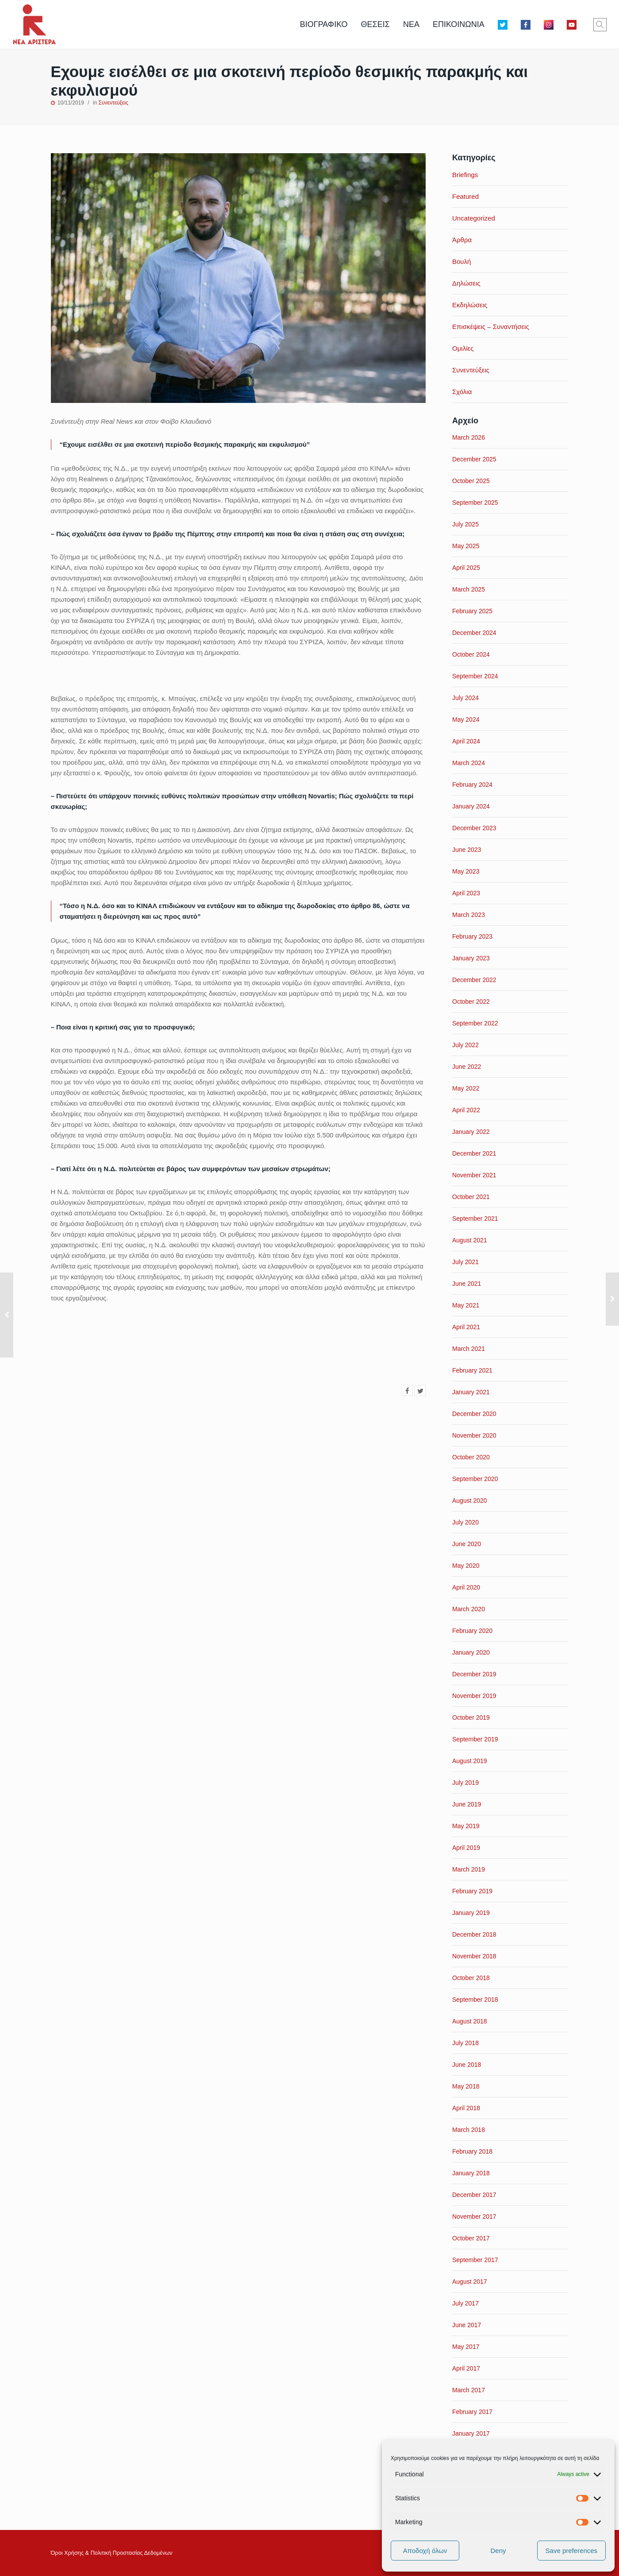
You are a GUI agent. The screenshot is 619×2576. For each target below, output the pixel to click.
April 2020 (466, 1587)
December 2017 (474, 2194)
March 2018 (468, 2129)
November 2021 (474, 1175)
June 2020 (466, 1543)
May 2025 (465, 545)
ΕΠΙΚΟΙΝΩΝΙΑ (458, 24)
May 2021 (465, 1305)
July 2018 (465, 2042)
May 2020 (465, 1565)
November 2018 (474, 1956)
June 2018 (466, 2064)
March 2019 (468, 1869)
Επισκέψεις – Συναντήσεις (490, 326)
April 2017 (466, 2368)
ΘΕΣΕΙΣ (375, 24)
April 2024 (466, 741)
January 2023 (471, 958)
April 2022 (466, 1110)
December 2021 (474, 1153)
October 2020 (471, 1457)
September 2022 (475, 1023)
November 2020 (474, 1435)
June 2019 (466, 1804)
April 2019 (466, 1847)
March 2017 (468, 2390)
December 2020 (474, 1413)
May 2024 (465, 719)
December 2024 (474, 632)
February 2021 (472, 1370)
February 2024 (472, 784)
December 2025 (474, 459)
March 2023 (468, 914)
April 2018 (466, 2108)
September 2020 (475, 1478)
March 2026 (468, 437)
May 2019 (465, 1826)
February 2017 (472, 2411)
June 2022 (466, 1066)
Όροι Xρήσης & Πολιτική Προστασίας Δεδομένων (112, 2552)
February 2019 (472, 1891)
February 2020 (472, 1630)
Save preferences (572, 2550)
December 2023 (474, 828)
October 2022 (471, 1001)
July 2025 (465, 524)
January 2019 (471, 1912)
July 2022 (465, 1044)
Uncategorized (473, 218)
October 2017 (471, 2238)
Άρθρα (462, 240)
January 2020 (471, 1652)
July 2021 (465, 1261)
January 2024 (471, 806)
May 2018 (465, 2086)
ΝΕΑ (411, 24)
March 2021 (468, 1348)
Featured (465, 196)
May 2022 (465, 1088)
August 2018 (469, 2021)
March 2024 (468, 762)
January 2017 (471, 2433)
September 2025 (475, 502)
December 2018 (474, 1934)
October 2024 (471, 654)
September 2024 (475, 676)
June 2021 (466, 1283)
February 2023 (472, 936)
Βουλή (461, 261)
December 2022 (474, 979)
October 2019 (471, 1717)
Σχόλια (462, 391)
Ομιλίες (462, 348)
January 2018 (471, 2173)
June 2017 (466, 2324)
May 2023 (465, 871)
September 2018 (475, 1999)
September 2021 (475, 1218)
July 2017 (465, 2303)
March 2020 (468, 1609)
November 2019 (474, 1695)
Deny (498, 2550)
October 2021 (471, 1196)
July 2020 (465, 1522)
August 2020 (469, 1500)
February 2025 (472, 611)
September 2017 (475, 2259)
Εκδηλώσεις (470, 305)
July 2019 (465, 1782)
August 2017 (469, 2281)
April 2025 (466, 567)
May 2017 (465, 2346)
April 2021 (466, 1327)
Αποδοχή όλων (425, 2550)
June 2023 (466, 849)
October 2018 (471, 1977)
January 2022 (471, 1131)
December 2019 (474, 1674)
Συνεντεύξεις (113, 103)
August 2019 (469, 1760)
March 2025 (468, 589)
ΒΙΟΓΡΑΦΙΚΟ (324, 24)
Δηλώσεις (466, 283)
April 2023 (466, 893)
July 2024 (465, 697)
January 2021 (471, 1392)
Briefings (465, 174)
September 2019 (475, 1739)
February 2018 (472, 2151)
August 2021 (469, 1240)
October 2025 (471, 480)
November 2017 (474, 2216)
